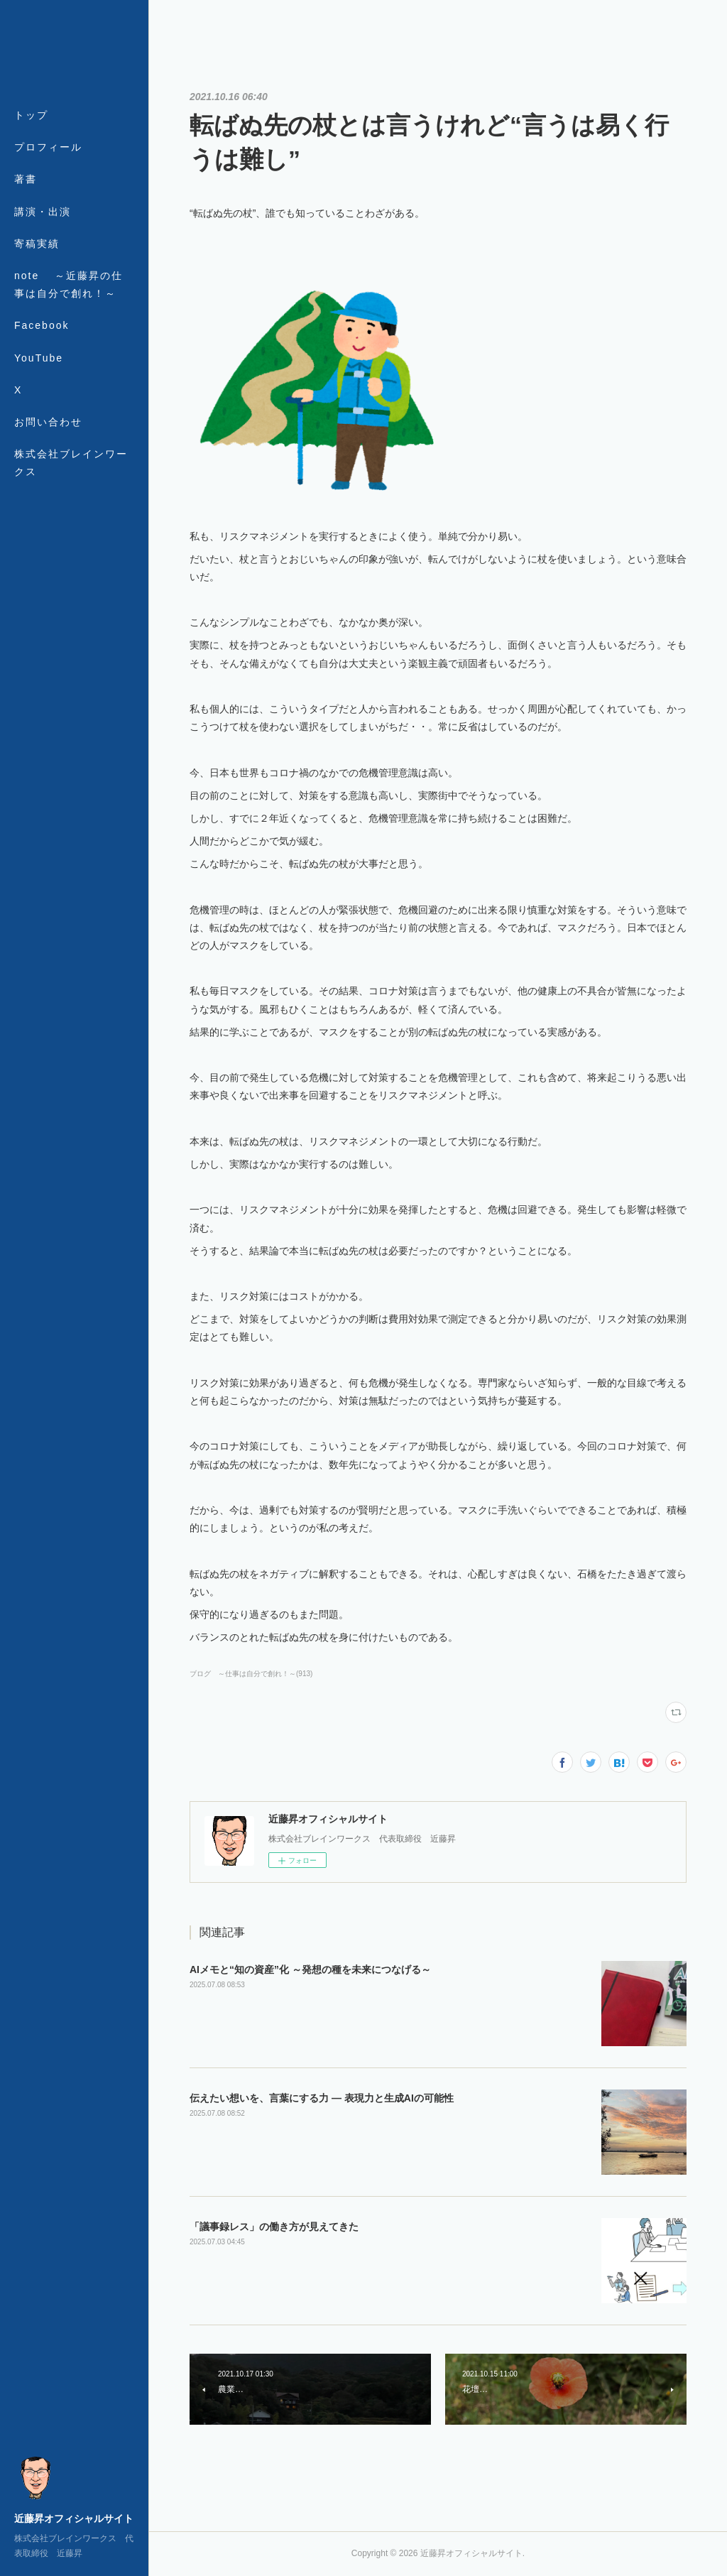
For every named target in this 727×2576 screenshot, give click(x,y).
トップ (31, 115)
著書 (25, 179)
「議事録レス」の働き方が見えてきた (274, 2226)
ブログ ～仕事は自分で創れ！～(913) (251, 1674)
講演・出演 (42, 211)
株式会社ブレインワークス (71, 462)
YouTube (38, 358)
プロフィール (48, 147)
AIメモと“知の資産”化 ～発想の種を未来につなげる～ (310, 1969)
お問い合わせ (48, 422)
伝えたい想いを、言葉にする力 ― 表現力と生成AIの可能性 (322, 2098)
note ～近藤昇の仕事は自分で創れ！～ (68, 284)
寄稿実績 (37, 243)
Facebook (41, 325)
